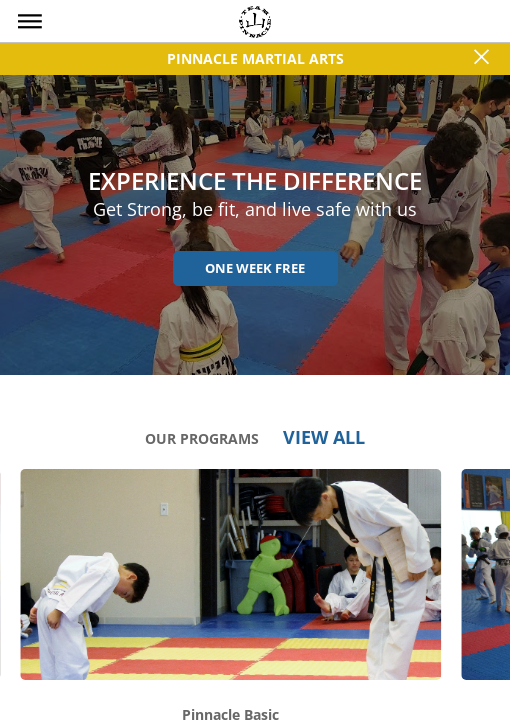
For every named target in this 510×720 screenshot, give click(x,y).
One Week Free (255, 268)
